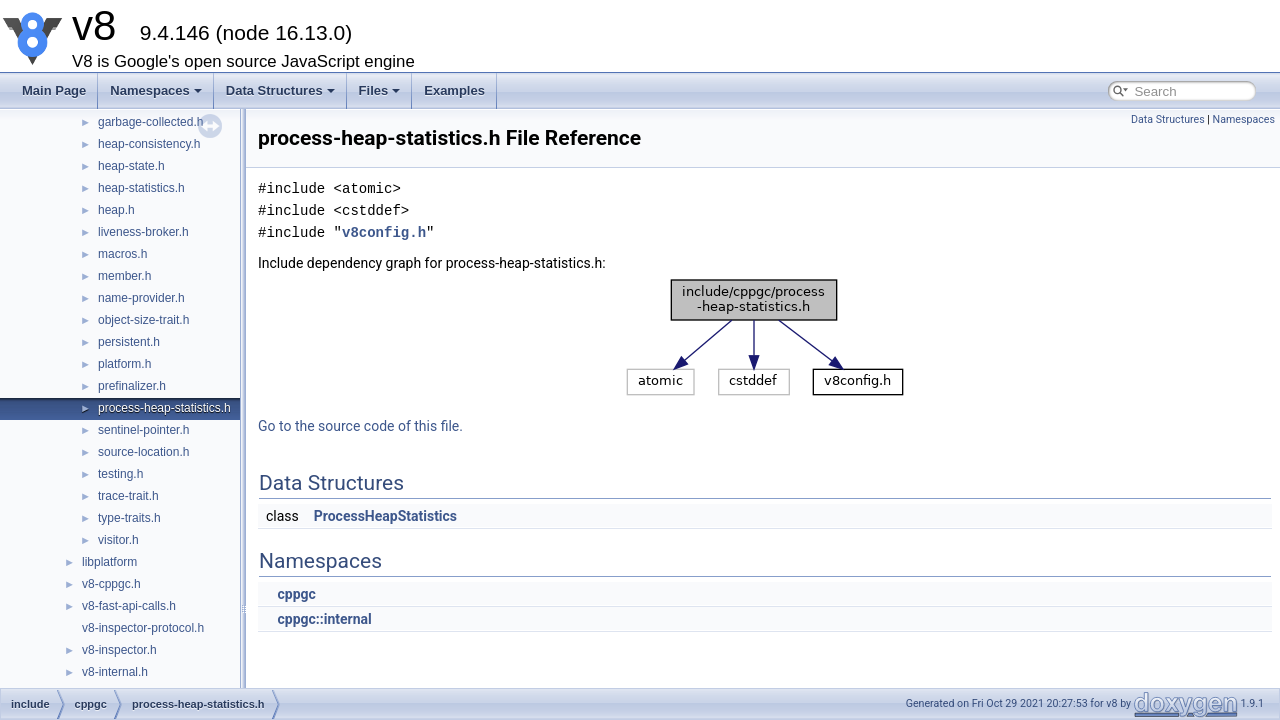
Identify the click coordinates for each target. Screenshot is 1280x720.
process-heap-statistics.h (164, 408)
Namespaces (156, 90)
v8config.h (384, 232)
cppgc (296, 594)
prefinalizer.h (132, 386)
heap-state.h (131, 166)
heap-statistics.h (141, 188)
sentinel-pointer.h (143, 430)
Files (380, 90)
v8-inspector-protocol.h (143, 628)
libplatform (109, 562)
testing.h (120, 474)
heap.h (116, 210)
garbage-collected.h (150, 122)
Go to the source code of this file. (360, 426)
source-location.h (143, 452)
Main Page (54, 90)
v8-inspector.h (119, 650)
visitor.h (118, 540)
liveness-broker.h (143, 232)
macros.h (122, 254)
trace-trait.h (128, 496)
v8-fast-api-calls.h (129, 606)
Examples (454, 90)
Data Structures (280, 90)
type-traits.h (129, 518)
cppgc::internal (324, 619)
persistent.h (129, 342)
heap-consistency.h (149, 144)
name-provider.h (141, 298)
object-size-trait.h (143, 320)
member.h (124, 276)
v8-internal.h (115, 672)
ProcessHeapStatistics (385, 516)
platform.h (124, 364)
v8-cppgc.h (111, 584)
